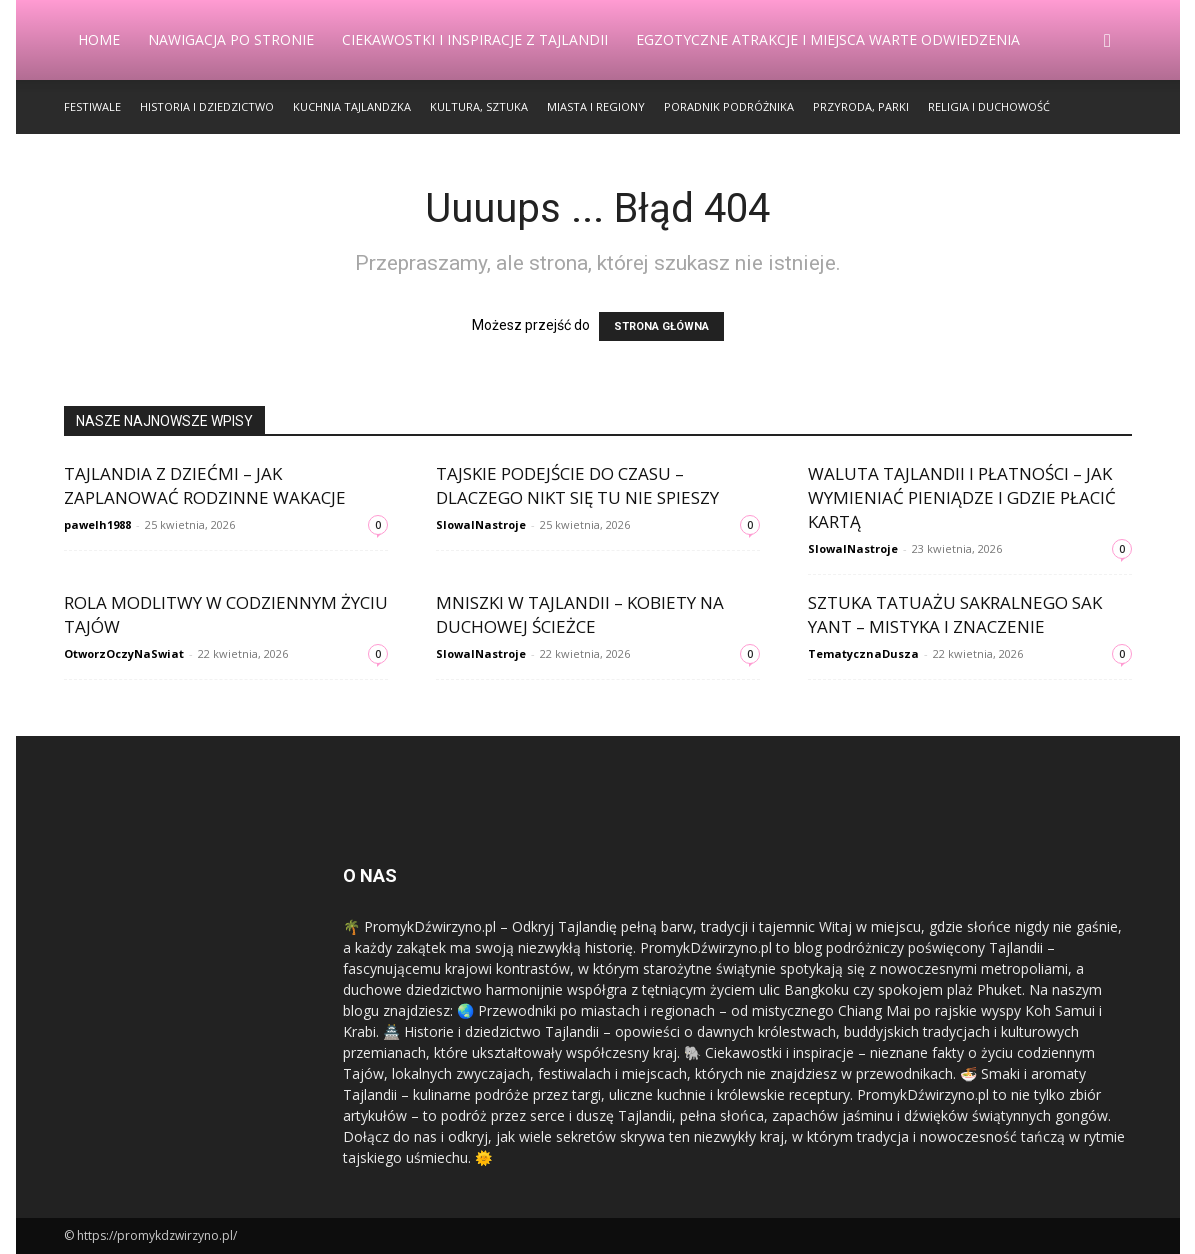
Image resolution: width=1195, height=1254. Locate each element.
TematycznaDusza (863, 653)
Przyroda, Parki (861, 106)
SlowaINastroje (481, 524)
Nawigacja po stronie (231, 39)
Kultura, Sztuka (479, 106)
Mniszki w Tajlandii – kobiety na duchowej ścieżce (580, 614)
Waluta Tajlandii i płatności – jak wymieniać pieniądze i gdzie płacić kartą (962, 497)
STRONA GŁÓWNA (661, 326)
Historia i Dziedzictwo (207, 106)
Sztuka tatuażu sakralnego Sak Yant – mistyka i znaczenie (955, 614)
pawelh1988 (97, 524)
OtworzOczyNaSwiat (124, 653)
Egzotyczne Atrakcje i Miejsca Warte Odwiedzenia (828, 39)
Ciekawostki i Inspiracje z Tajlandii (475, 39)
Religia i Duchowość (989, 106)
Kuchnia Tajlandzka (352, 106)
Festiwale (92, 106)
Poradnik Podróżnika (729, 106)
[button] (1108, 41)
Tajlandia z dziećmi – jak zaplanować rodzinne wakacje (205, 485)
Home (99, 39)
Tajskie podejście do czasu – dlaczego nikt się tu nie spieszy (577, 485)
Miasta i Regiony (596, 106)
